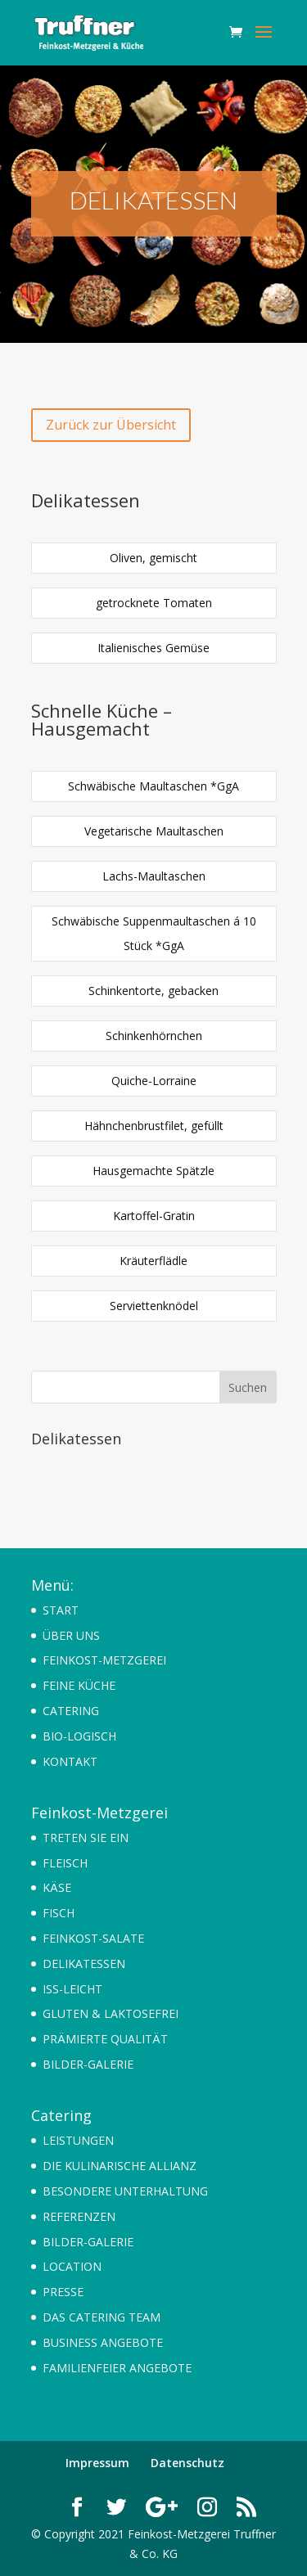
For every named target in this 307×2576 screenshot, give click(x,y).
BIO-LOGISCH (79, 1736)
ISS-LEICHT (72, 1989)
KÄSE (57, 1887)
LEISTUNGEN (78, 2140)
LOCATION (72, 2266)
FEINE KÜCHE (79, 1685)
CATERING (71, 1710)
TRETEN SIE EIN (86, 1837)
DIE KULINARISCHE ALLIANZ (119, 2165)
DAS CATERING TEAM (101, 2317)
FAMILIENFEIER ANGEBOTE (117, 2368)
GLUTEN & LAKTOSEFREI (110, 2013)
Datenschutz (187, 2462)
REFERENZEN (79, 2216)
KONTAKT (70, 1761)
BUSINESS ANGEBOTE (103, 2342)
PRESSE (63, 2291)
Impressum (97, 2462)
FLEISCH (65, 1863)
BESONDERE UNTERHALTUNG (125, 2191)
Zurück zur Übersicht (111, 425)
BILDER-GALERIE (88, 2064)
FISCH (58, 1913)
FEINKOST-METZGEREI (104, 1660)
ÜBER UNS (71, 1635)
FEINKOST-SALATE (93, 1938)
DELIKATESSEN (84, 1963)
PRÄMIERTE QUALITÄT (105, 2039)
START (61, 1610)
